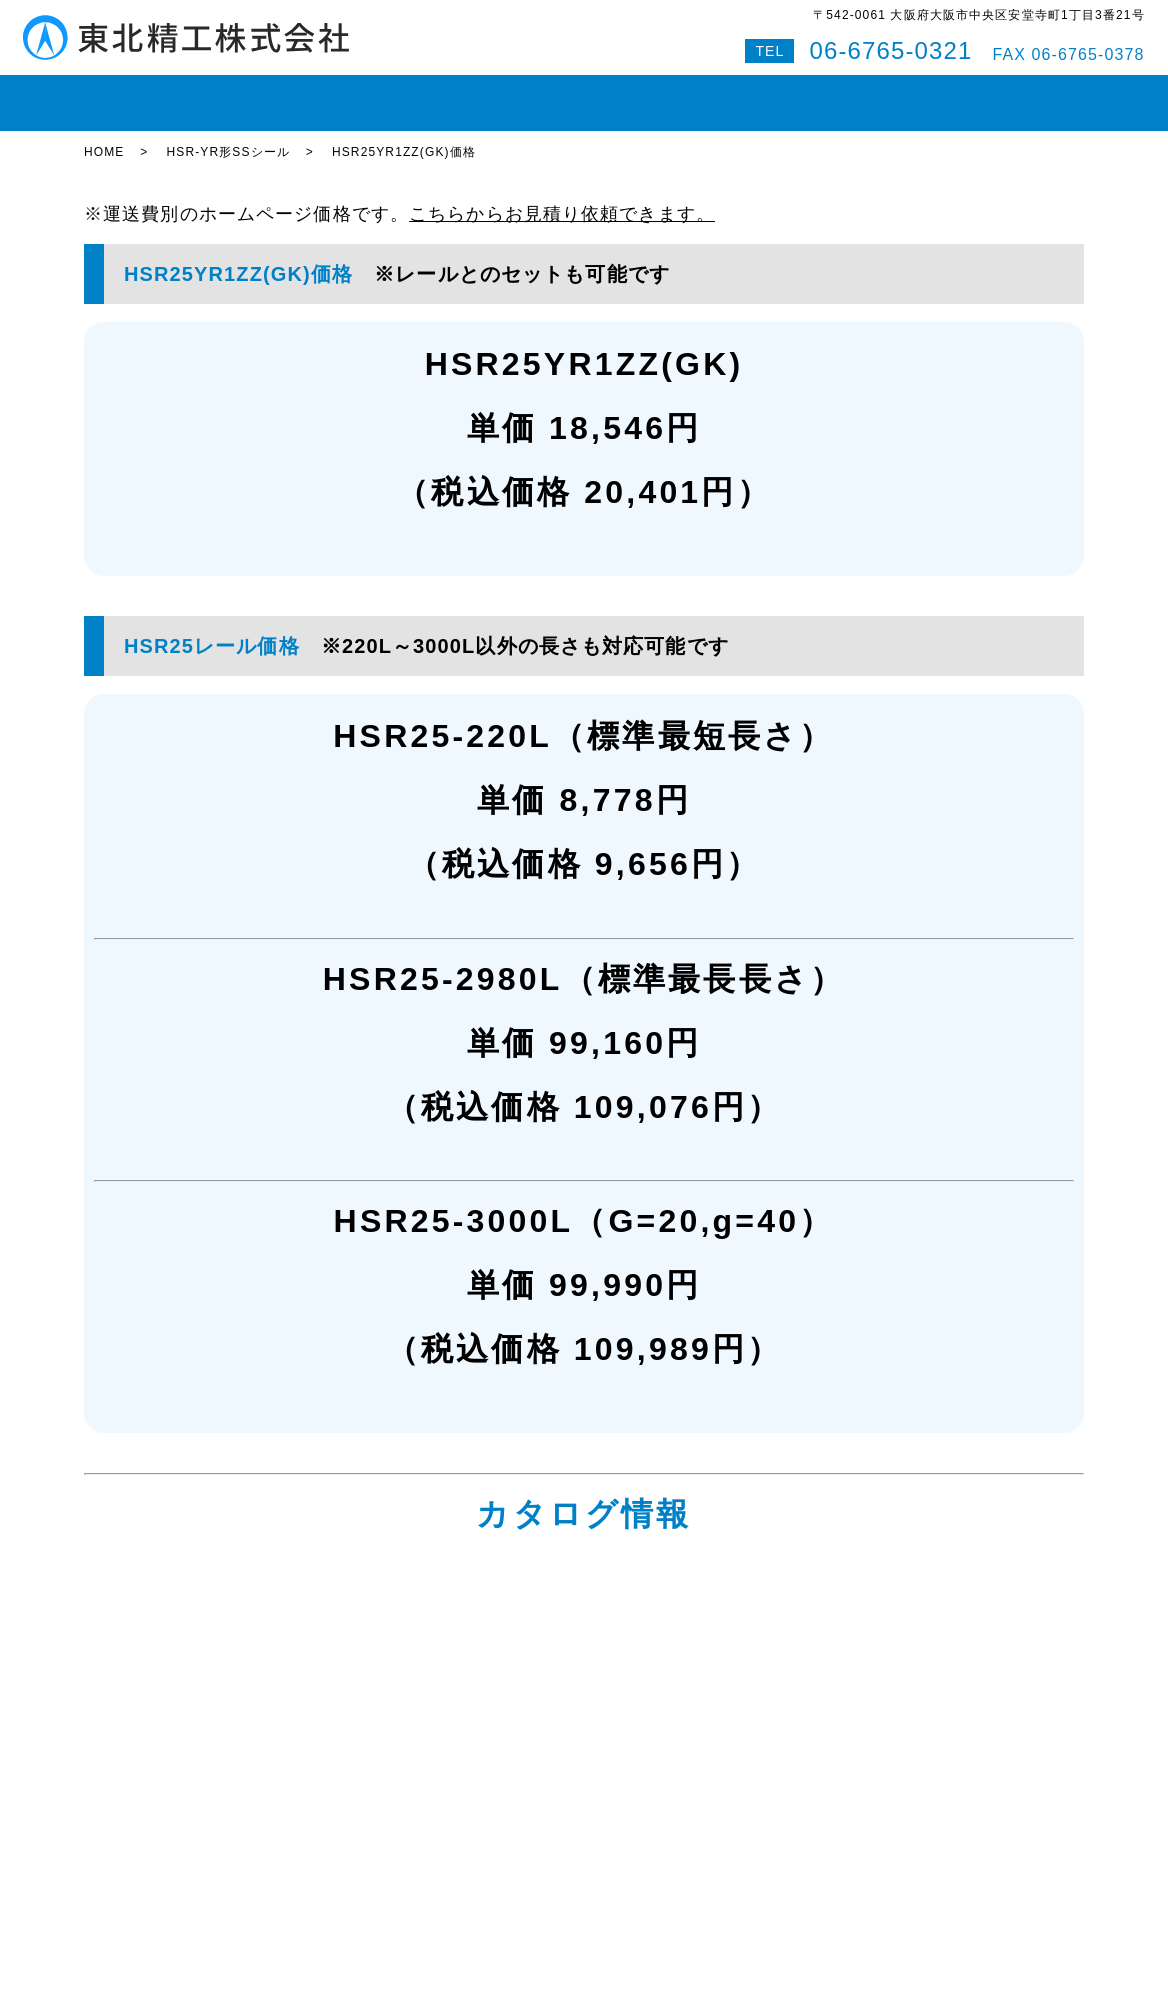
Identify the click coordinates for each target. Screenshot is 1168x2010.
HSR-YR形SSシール (227, 135)
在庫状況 (202, 94)
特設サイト (1033, 94)
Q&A (950, 94)
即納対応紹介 (653, 94)
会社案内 (757, 94)
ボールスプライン (519, 94)
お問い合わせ (860, 94)
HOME (120, 94)
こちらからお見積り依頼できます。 (562, 196)
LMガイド (293, 94)
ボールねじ (393, 94)
